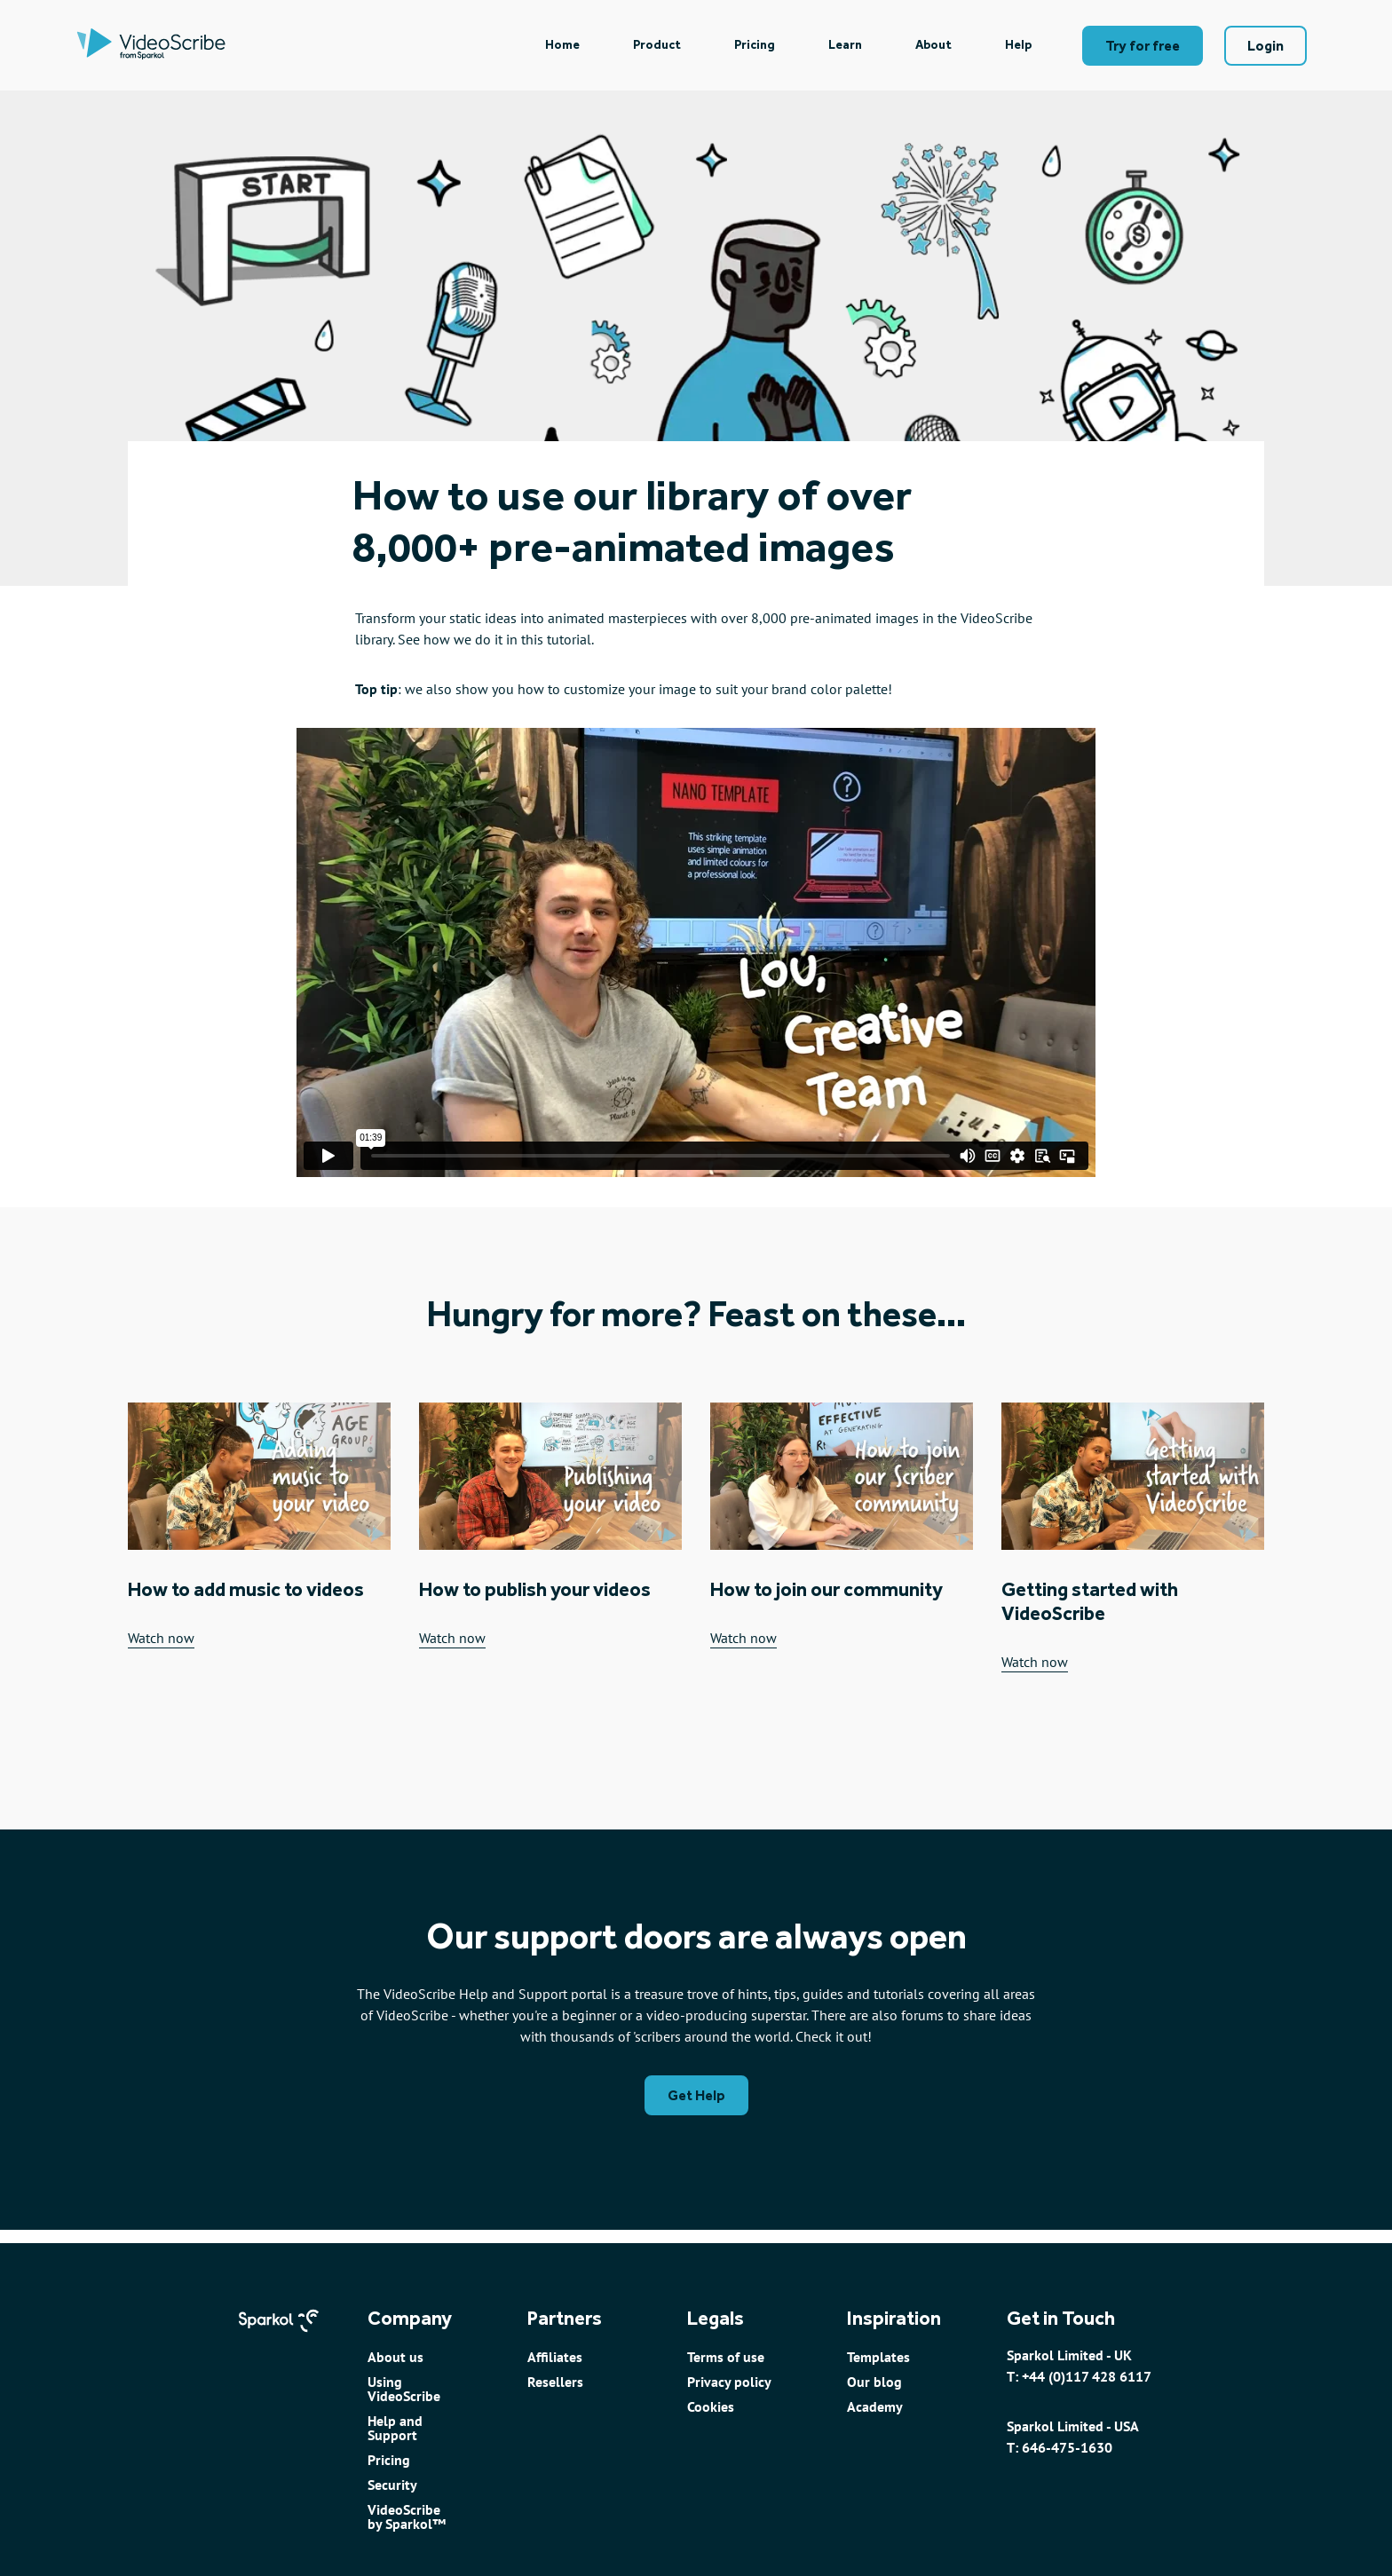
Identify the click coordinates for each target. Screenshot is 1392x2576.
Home (562, 44)
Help (1018, 44)
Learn (845, 44)
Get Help (696, 2095)
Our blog (874, 2381)
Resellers (555, 2381)
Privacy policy (729, 2381)
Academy (875, 2406)
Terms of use (725, 2357)
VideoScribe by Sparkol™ (407, 2517)
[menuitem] (562, 45)
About (933, 44)
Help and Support (395, 2428)
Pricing (754, 44)
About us (395, 2357)
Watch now (161, 1639)
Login (1265, 45)
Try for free (1142, 45)
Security (392, 2484)
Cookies (710, 2406)
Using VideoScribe (404, 2389)
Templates (878, 2357)
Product (657, 44)
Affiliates (554, 2357)
